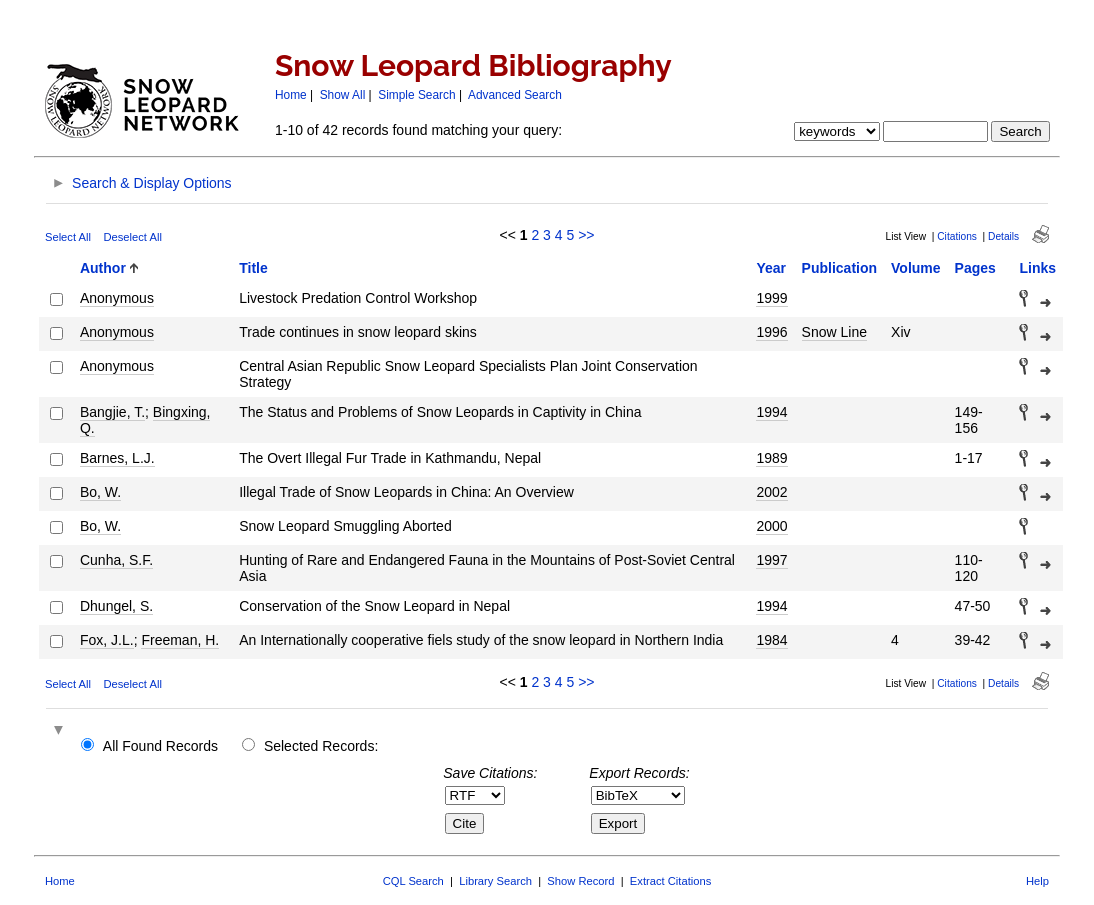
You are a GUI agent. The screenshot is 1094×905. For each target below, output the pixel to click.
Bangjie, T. (112, 412)
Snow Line (834, 332)
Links (1037, 268)
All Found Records (160, 746)
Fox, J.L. (107, 640)
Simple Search (416, 95)
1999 (771, 298)
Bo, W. (100, 492)
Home (291, 95)
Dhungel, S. (116, 606)
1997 (771, 560)
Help (1037, 881)
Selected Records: (321, 746)
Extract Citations (670, 881)
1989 (771, 458)
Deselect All (132, 237)
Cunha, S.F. (116, 560)
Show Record (580, 881)
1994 (771, 412)
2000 (771, 526)
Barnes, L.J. (117, 458)
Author (103, 268)
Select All (68, 237)
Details (1003, 236)
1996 (771, 332)
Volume (916, 268)
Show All (343, 95)
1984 (771, 640)
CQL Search (413, 881)
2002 (771, 492)
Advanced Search (515, 95)
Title (253, 268)
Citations (957, 236)
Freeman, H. (180, 640)
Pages (975, 268)
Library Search (495, 881)
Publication (839, 268)
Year (771, 268)
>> (586, 235)
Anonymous (117, 298)
